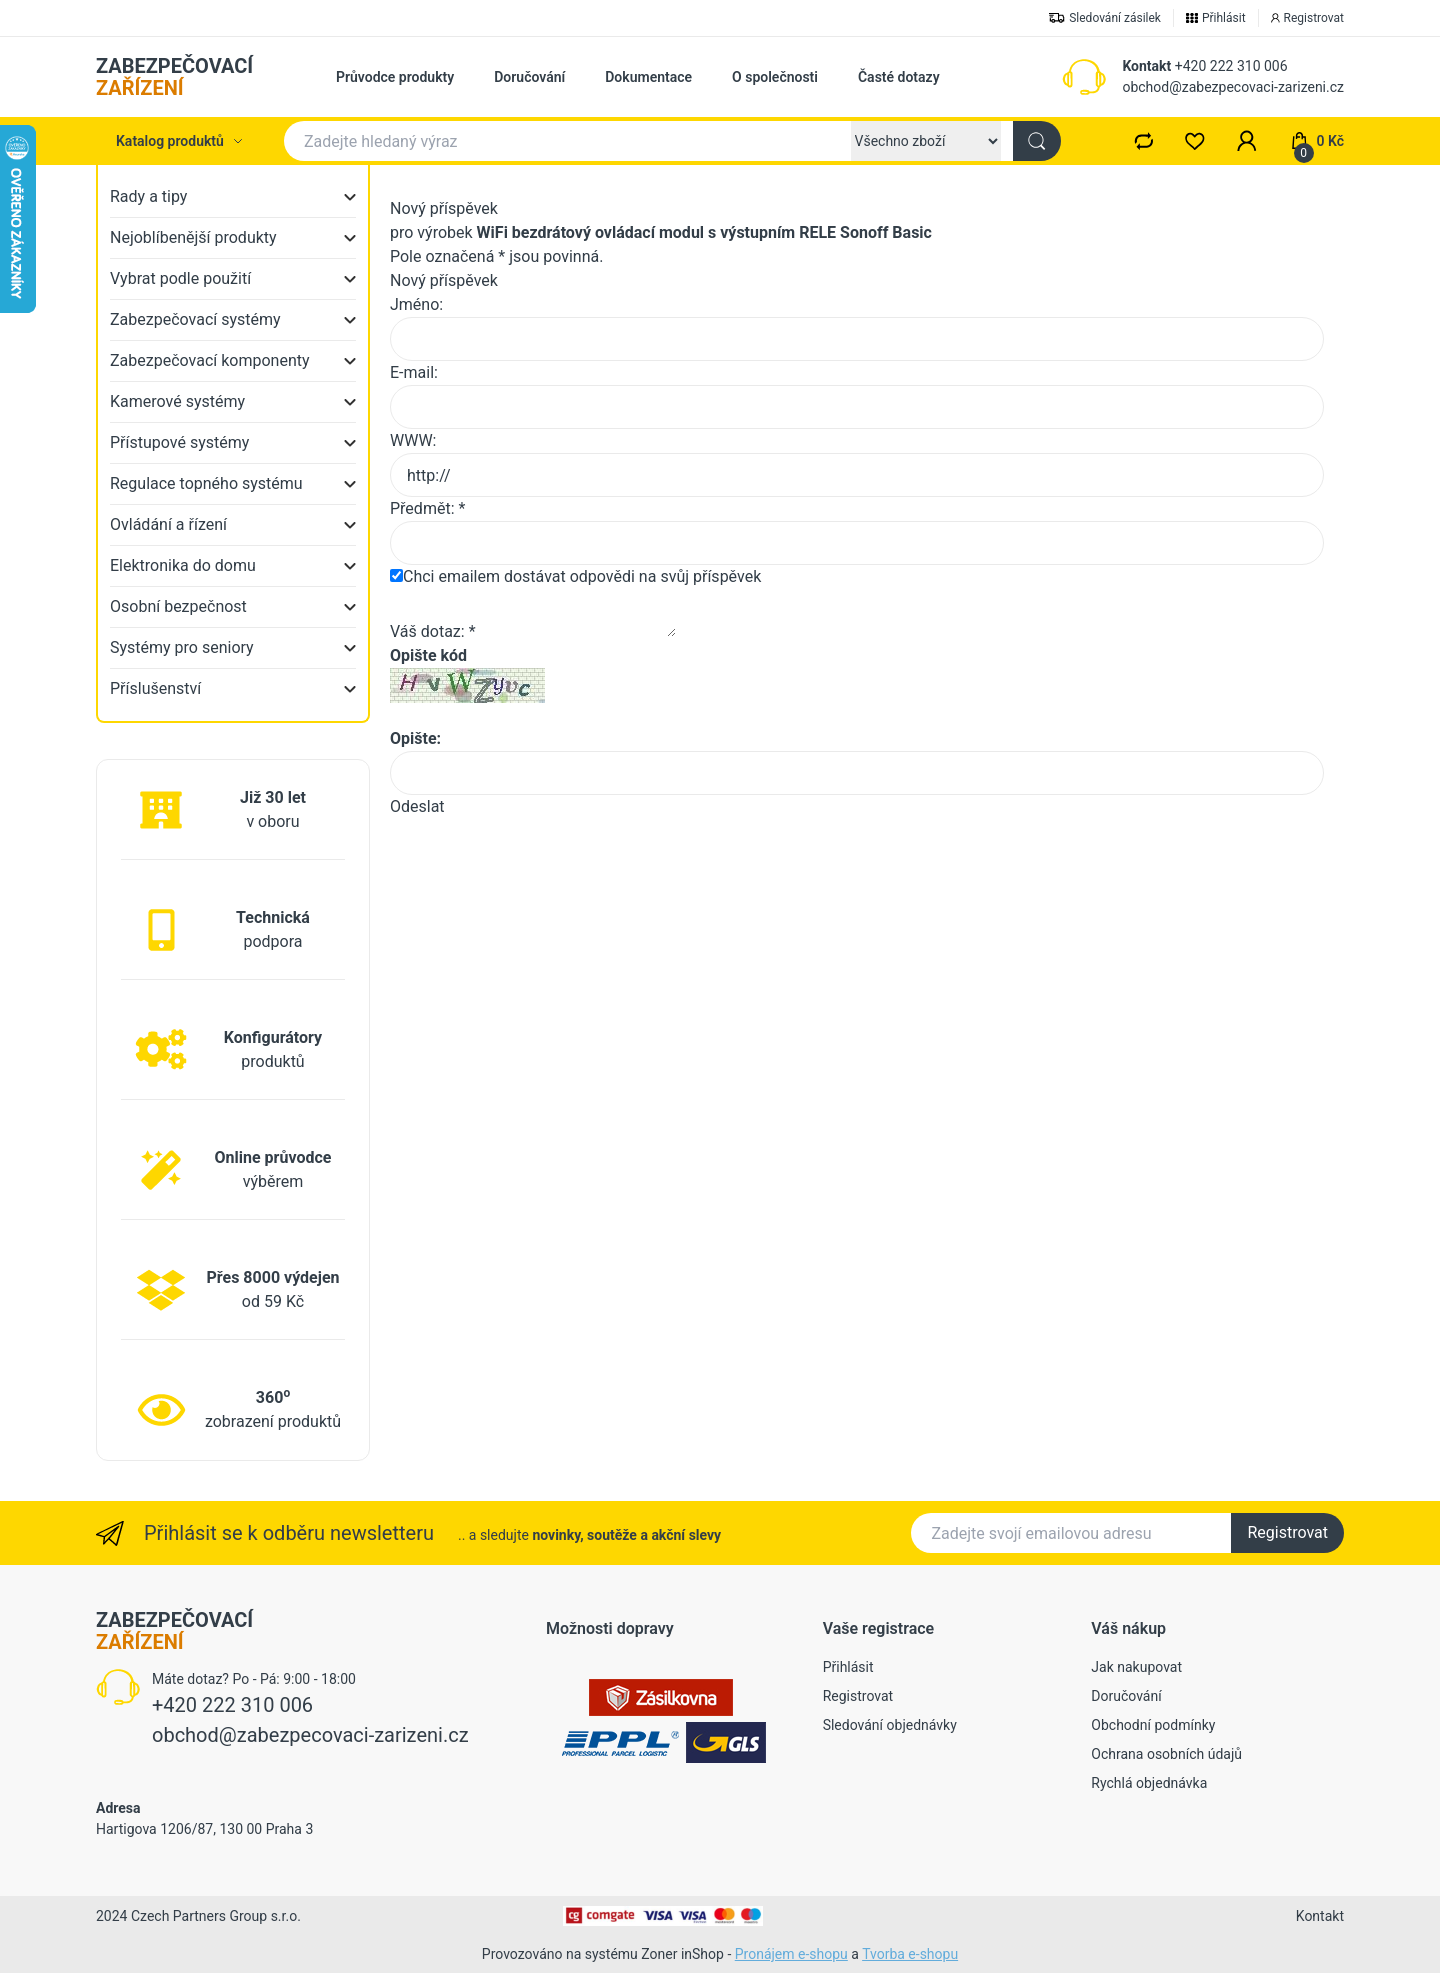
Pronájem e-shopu (791, 1954)
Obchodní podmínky (1153, 1725)
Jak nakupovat (1136, 1667)
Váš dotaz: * (433, 631)
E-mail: (414, 372)
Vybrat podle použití (180, 278)
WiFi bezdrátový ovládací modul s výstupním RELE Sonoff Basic (704, 232)
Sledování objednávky (890, 1725)
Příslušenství (155, 688)
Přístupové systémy (179, 442)
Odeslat (417, 806)
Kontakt (1146, 66)
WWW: (413, 440)
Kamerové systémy (177, 401)
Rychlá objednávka (1149, 1783)
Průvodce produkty (395, 77)
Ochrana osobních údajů (1166, 1754)
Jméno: (416, 304)
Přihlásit (848, 1667)
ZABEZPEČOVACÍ (174, 77)
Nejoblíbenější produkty (193, 237)
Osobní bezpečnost (178, 606)
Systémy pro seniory (182, 647)
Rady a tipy (148, 196)
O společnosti (775, 77)
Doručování (529, 77)
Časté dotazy (899, 77)
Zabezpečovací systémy (195, 319)
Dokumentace (648, 77)
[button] (1247, 141)
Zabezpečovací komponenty (210, 360)
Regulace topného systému (206, 483)
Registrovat (1287, 1532)
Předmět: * (427, 508)
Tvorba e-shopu (910, 1954)
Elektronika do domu (183, 565)
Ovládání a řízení (168, 524)
